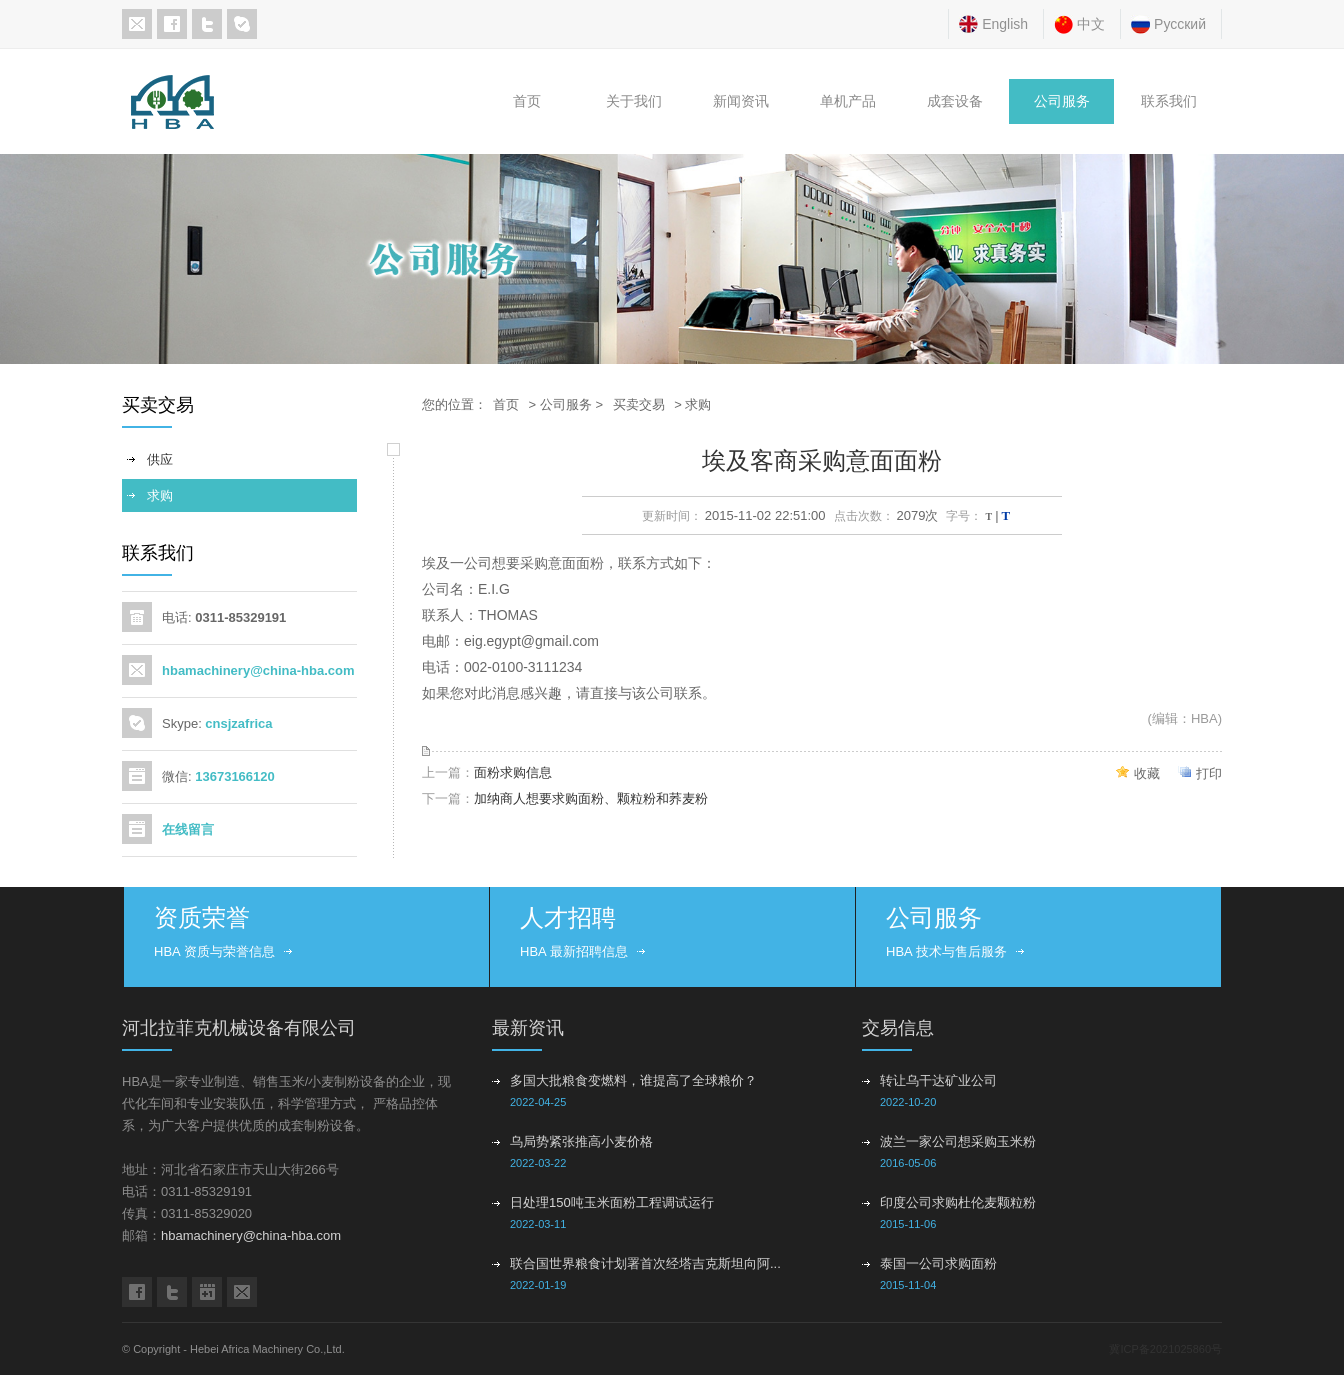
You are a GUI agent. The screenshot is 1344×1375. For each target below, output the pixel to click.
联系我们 (1169, 101)
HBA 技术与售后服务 (946, 951)
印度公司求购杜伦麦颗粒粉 (958, 1202)
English (1005, 24)
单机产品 (848, 101)
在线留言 (188, 829)
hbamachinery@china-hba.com (258, 670)
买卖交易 (639, 404)
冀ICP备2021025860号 (1165, 1349)
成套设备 (955, 101)
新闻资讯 (741, 101)
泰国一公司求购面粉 (938, 1263)
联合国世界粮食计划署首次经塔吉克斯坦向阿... (645, 1263)
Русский (1180, 24)
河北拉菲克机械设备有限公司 (239, 1028)
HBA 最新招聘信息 (574, 951)
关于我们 (634, 101)
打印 (1209, 773)
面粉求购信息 (513, 772)
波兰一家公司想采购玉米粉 (958, 1141)
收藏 (1147, 773)
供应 (160, 459)
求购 (160, 495)
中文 (1091, 24)
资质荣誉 (202, 917)
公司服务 (1062, 101)
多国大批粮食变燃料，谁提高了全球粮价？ (633, 1080)
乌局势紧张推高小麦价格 (581, 1141)
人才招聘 (568, 917)
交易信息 (898, 1028)
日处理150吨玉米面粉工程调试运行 (612, 1202)
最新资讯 (528, 1028)
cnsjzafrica (238, 723)
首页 (527, 101)
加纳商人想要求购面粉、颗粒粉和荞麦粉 (591, 798)
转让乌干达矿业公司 (938, 1080)
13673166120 (235, 776)
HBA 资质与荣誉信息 (214, 951)
